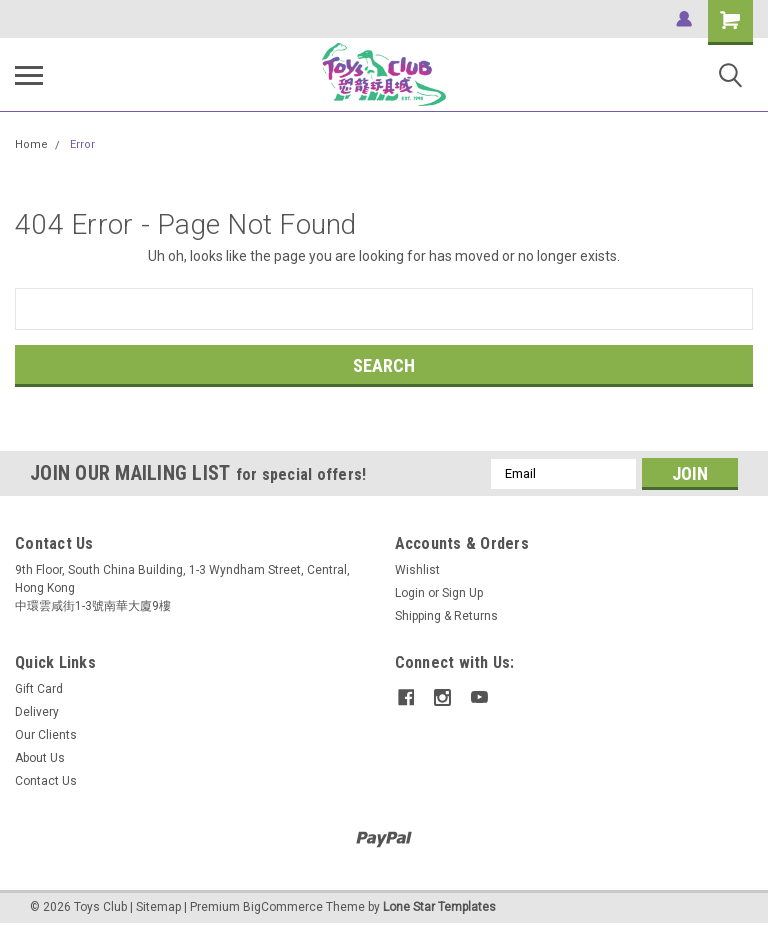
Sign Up (462, 593)
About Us (40, 758)
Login (410, 593)
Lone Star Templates (439, 907)
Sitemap (158, 907)
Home (31, 144)
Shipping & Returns (446, 616)
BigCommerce (283, 907)
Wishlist (417, 570)
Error (82, 144)
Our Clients (46, 735)
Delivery (37, 712)
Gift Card (39, 689)
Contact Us (46, 781)
